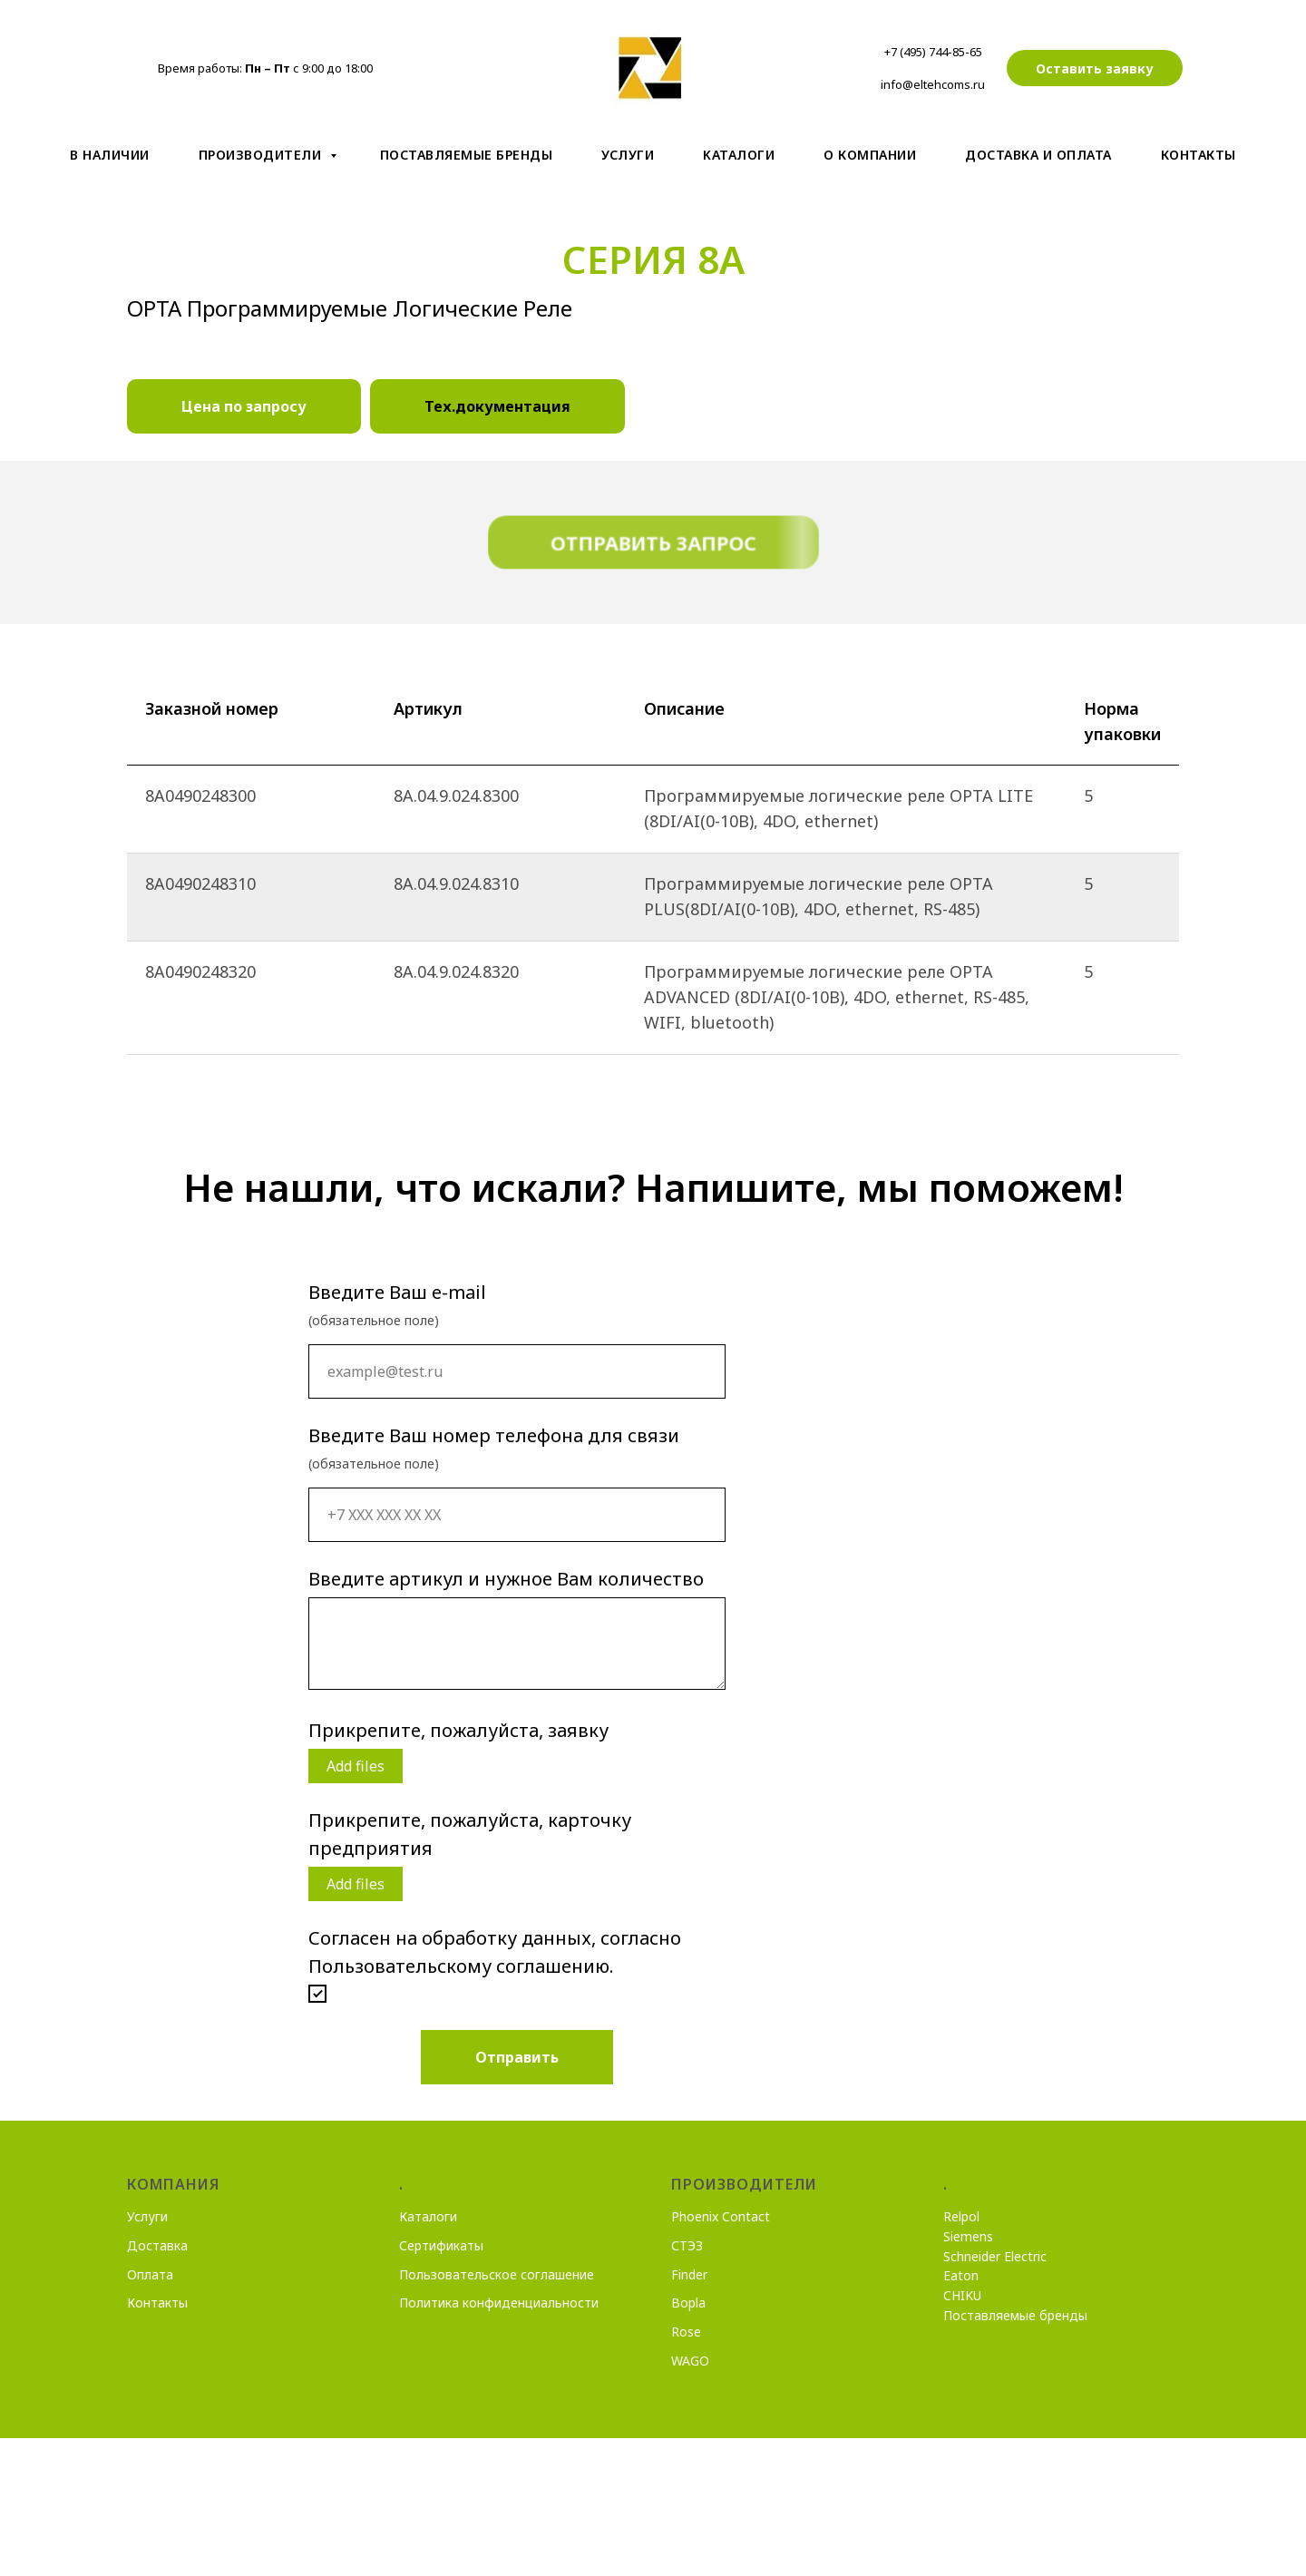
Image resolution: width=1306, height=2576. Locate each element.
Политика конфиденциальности (499, 2302)
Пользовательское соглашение (496, 2274)
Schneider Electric (995, 2256)
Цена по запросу (244, 406)
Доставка (157, 2245)
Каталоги (428, 2216)
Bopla (688, 2302)
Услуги (627, 154)
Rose (686, 2331)
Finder (689, 2274)
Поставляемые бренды (466, 154)
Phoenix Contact (720, 2216)
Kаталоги (739, 154)
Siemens (968, 2236)
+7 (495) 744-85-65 (933, 52)
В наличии (110, 154)
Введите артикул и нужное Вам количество (506, 1578)
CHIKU (962, 2295)
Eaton (961, 2275)
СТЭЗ (687, 2245)
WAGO (690, 2360)
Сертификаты (441, 2245)
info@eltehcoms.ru (933, 84)
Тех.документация (497, 406)
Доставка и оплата (1038, 154)
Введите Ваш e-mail (397, 1292)
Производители (262, 154)
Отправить (517, 2057)
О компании (870, 154)
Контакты (1198, 154)
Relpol (961, 2216)
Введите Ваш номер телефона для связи (493, 1435)
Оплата (150, 2274)
